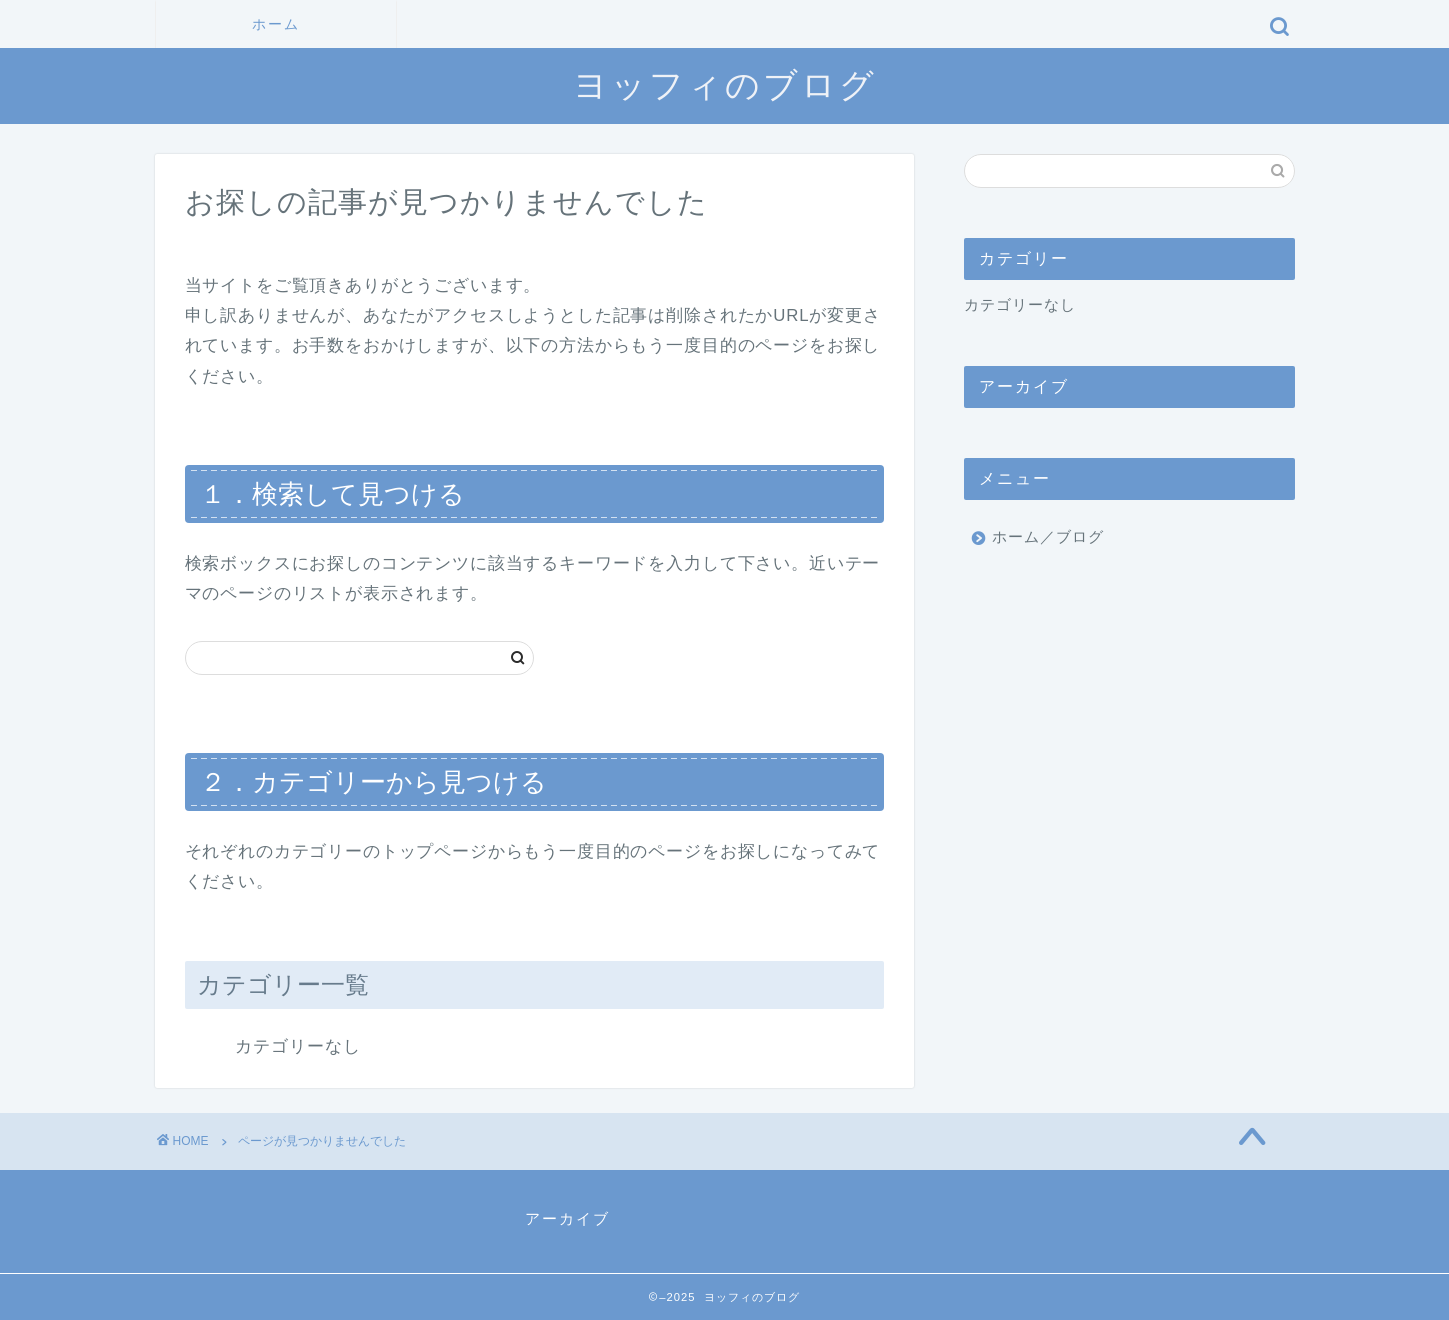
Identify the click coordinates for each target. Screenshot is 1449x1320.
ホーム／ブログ (1048, 536)
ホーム (276, 24)
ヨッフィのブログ (725, 84)
